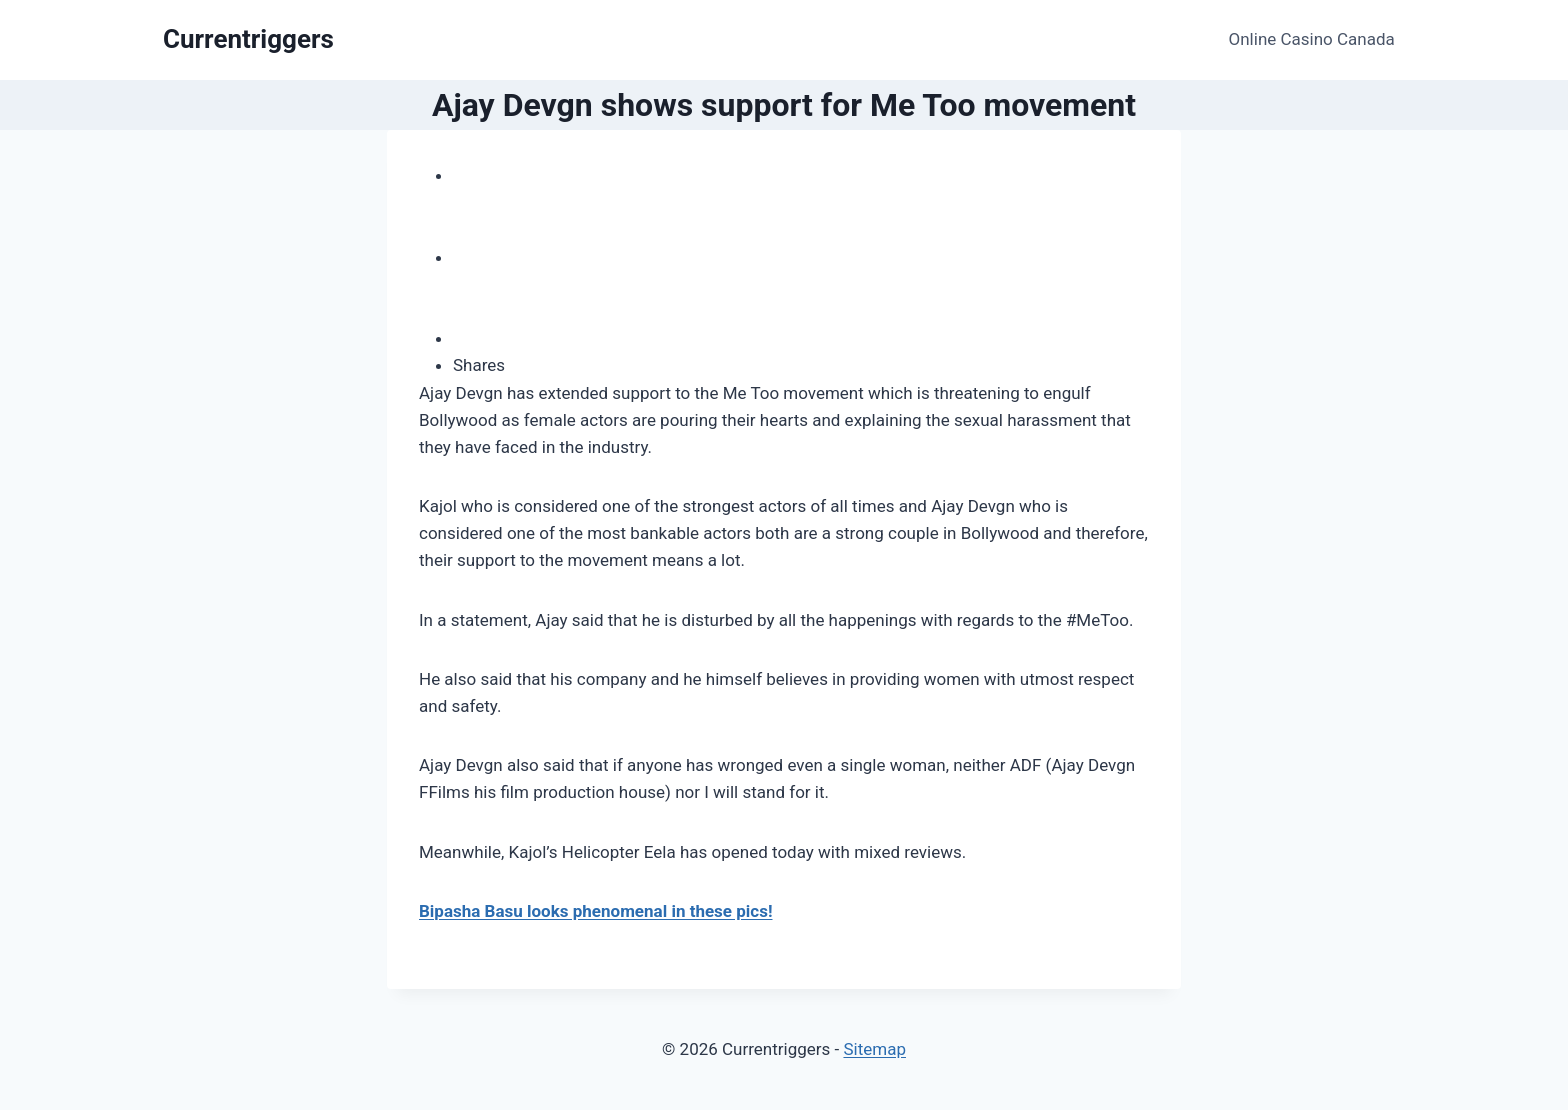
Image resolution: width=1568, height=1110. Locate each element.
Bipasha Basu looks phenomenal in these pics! (595, 911)
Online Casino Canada (1312, 39)
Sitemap (874, 1049)
